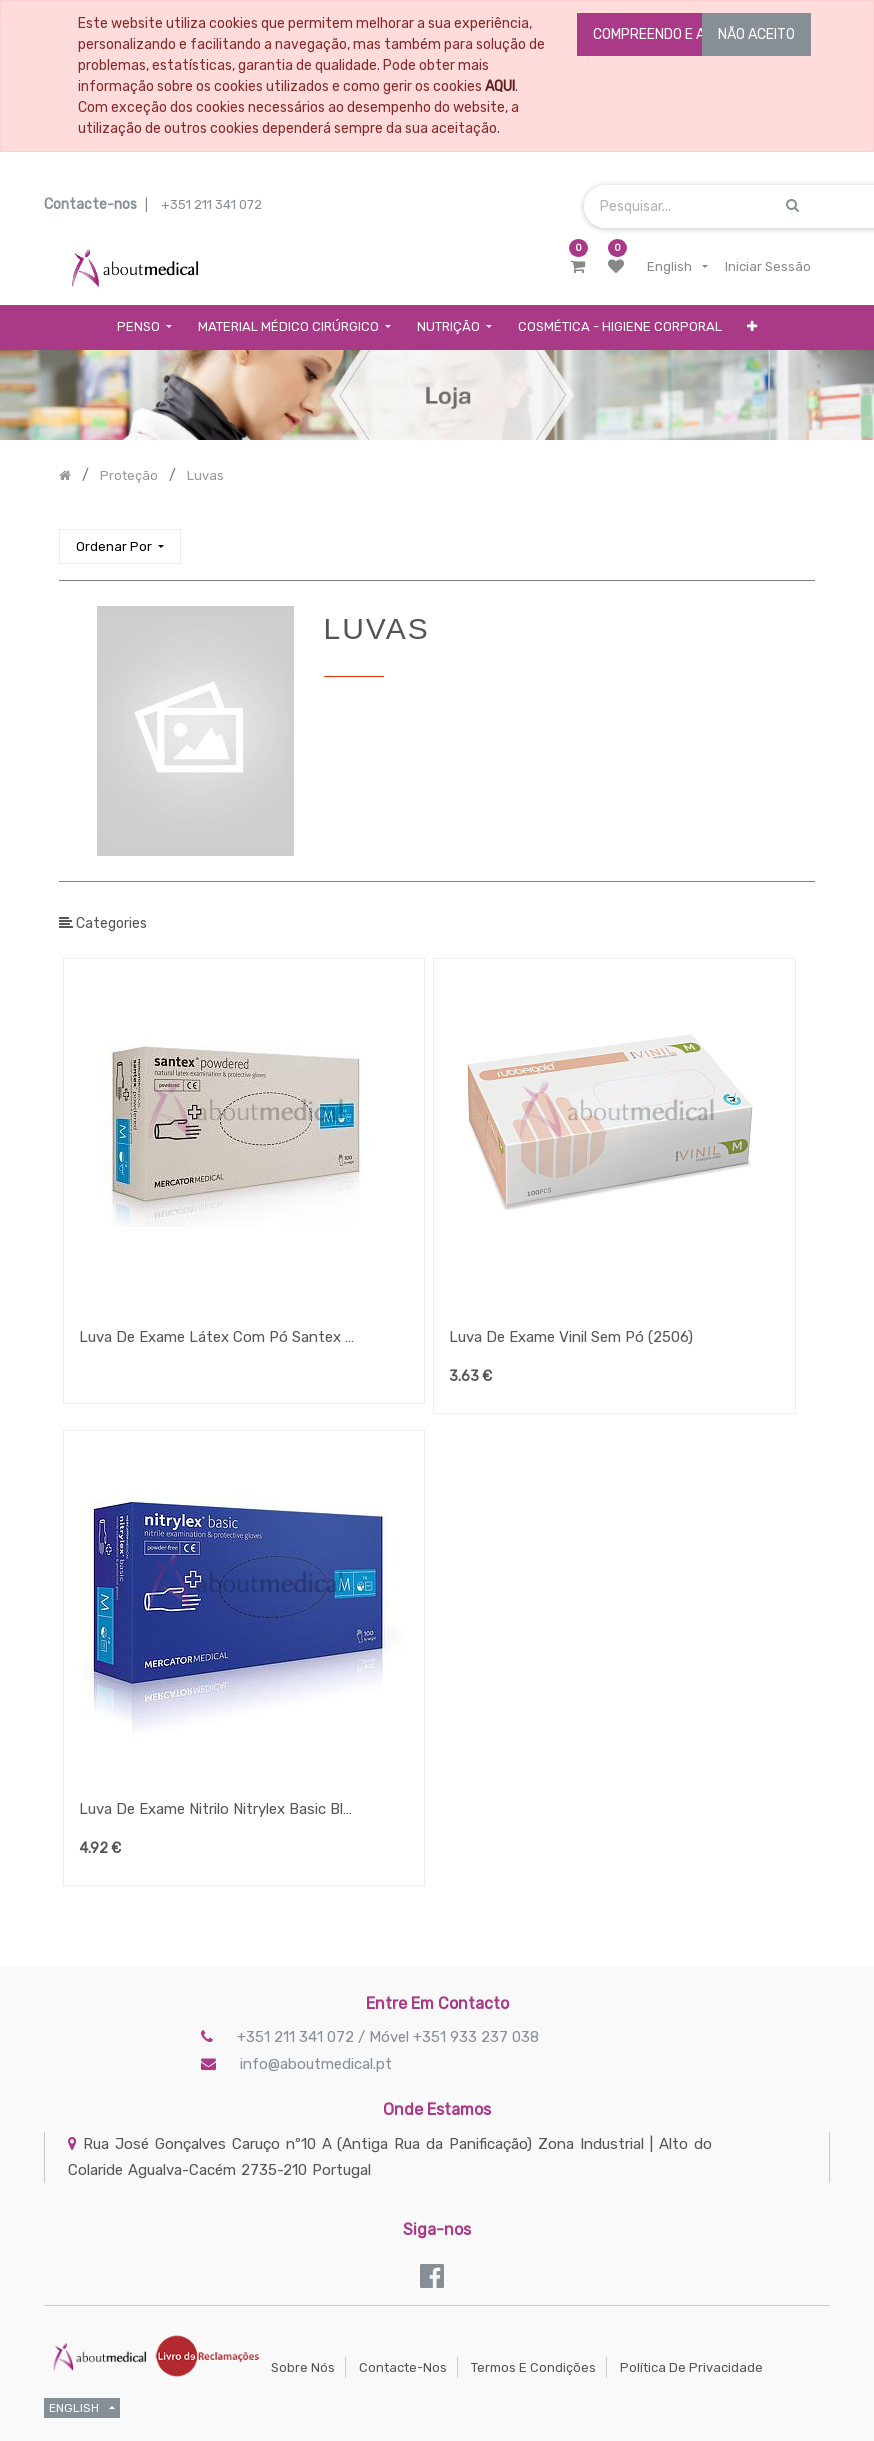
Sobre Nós (303, 2367)
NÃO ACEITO (756, 34)
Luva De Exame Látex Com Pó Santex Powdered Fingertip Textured (219, 1337)
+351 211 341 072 (211, 204)
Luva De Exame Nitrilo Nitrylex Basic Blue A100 (219, 1809)
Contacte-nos (403, 2367)
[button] (752, 327)
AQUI (500, 86)
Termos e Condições (533, 2367)
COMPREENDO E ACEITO (668, 34)
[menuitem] (620, 327)
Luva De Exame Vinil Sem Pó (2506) (571, 1337)
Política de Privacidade (691, 2367)
